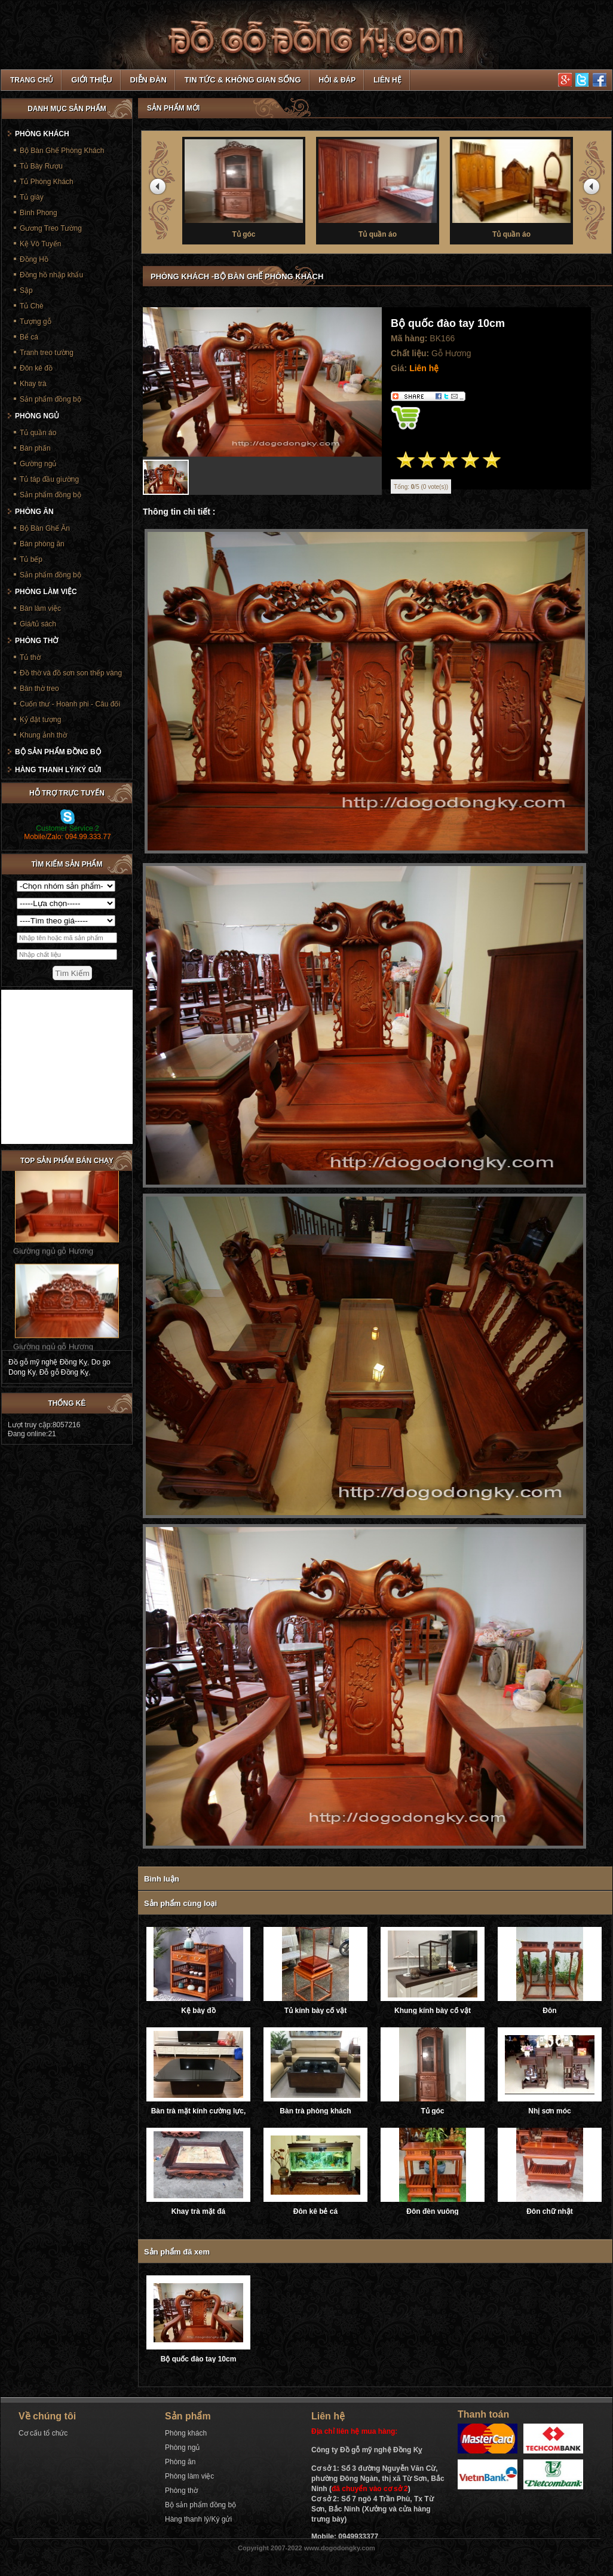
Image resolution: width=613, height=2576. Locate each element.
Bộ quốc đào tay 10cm (199, 2359)
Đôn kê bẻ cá (315, 2211)
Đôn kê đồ (36, 368)
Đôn (549, 2010)
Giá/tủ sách (38, 624)
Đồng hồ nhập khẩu (51, 275)
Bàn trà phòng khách (315, 2111)
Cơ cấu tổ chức (43, 2433)
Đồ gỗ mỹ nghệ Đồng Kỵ (47, 1362)
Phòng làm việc (46, 592)
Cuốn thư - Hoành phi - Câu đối (70, 704)
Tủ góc (433, 2111)
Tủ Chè (32, 306)
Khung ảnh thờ (43, 735)
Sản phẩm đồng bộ (50, 399)
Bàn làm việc (40, 608)
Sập (26, 290)
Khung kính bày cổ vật (432, 2010)
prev (159, 189)
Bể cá (29, 337)
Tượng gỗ (35, 321)
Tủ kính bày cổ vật (315, 2010)
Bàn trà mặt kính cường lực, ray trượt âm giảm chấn (198, 2111)
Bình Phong (38, 213)
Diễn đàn (148, 79)
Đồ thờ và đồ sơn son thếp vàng (71, 673)
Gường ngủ (38, 464)
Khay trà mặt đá (198, 2211)
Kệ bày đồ (198, 2010)
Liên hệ (387, 80)
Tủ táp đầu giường (49, 479)
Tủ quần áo (38, 433)
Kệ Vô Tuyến (40, 244)
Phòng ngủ (37, 416)
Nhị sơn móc (549, 2111)
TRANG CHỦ (31, 80)
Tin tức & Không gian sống (243, 79)
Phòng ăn (34, 511)
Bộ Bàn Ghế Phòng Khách (62, 150)
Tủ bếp (31, 559)
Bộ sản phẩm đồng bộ (58, 752)
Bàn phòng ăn (42, 544)
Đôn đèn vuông (432, 2211)
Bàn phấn (35, 448)
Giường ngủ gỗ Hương (53, 1257)
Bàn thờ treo (39, 688)
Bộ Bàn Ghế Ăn (45, 528)
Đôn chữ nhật (549, 2211)
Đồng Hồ (34, 259)
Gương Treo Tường (51, 228)
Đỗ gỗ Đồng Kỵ (63, 1372)
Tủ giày (32, 197)
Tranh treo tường (46, 352)
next (593, 189)
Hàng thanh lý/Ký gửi (58, 770)
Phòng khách (42, 134)
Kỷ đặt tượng (40, 719)
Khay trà (33, 384)
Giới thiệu (91, 79)
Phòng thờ (36, 641)
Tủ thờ (242, 187)
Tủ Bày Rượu (41, 166)
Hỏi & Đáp (337, 80)
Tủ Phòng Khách (46, 182)
